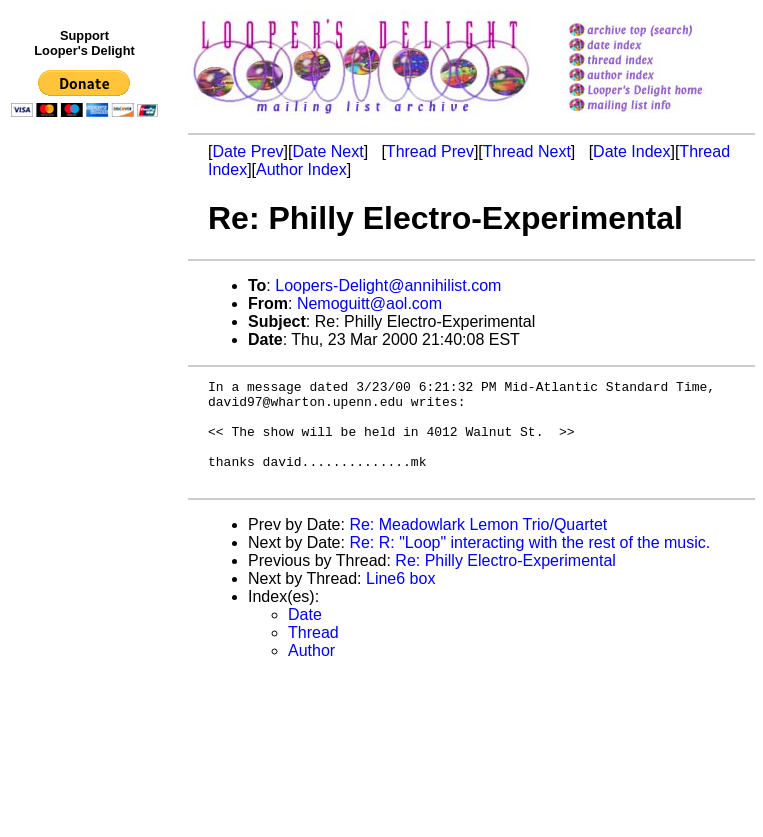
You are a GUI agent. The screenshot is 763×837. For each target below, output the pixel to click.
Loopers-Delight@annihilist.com (388, 285)
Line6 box (400, 599)
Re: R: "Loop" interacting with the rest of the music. (529, 563)
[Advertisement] (88, 537)
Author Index (301, 169)
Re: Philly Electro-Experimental (505, 581)
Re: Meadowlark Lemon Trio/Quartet (478, 545)
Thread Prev (430, 151)
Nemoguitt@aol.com (369, 303)
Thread (313, 653)
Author (311, 671)
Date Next (327, 151)
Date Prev (247, 151)
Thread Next (527, 151)
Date (305, 635)
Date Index (631, 151)
